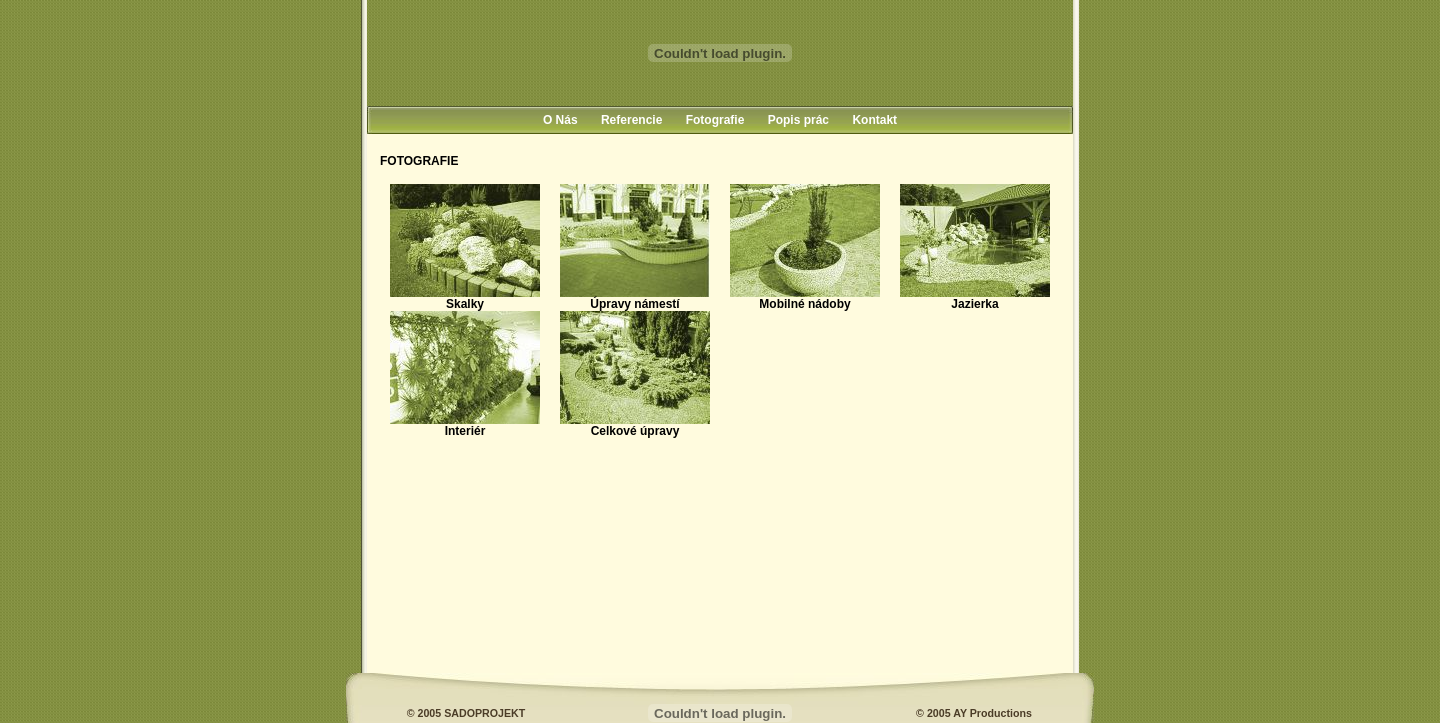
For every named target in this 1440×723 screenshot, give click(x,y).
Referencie (631, 120)
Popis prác (798, 120)
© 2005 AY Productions (974, 713)
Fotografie (715, 120)
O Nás (560, 120)
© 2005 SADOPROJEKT (466, 713)
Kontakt (874, 120)
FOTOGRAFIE (419, 161)
